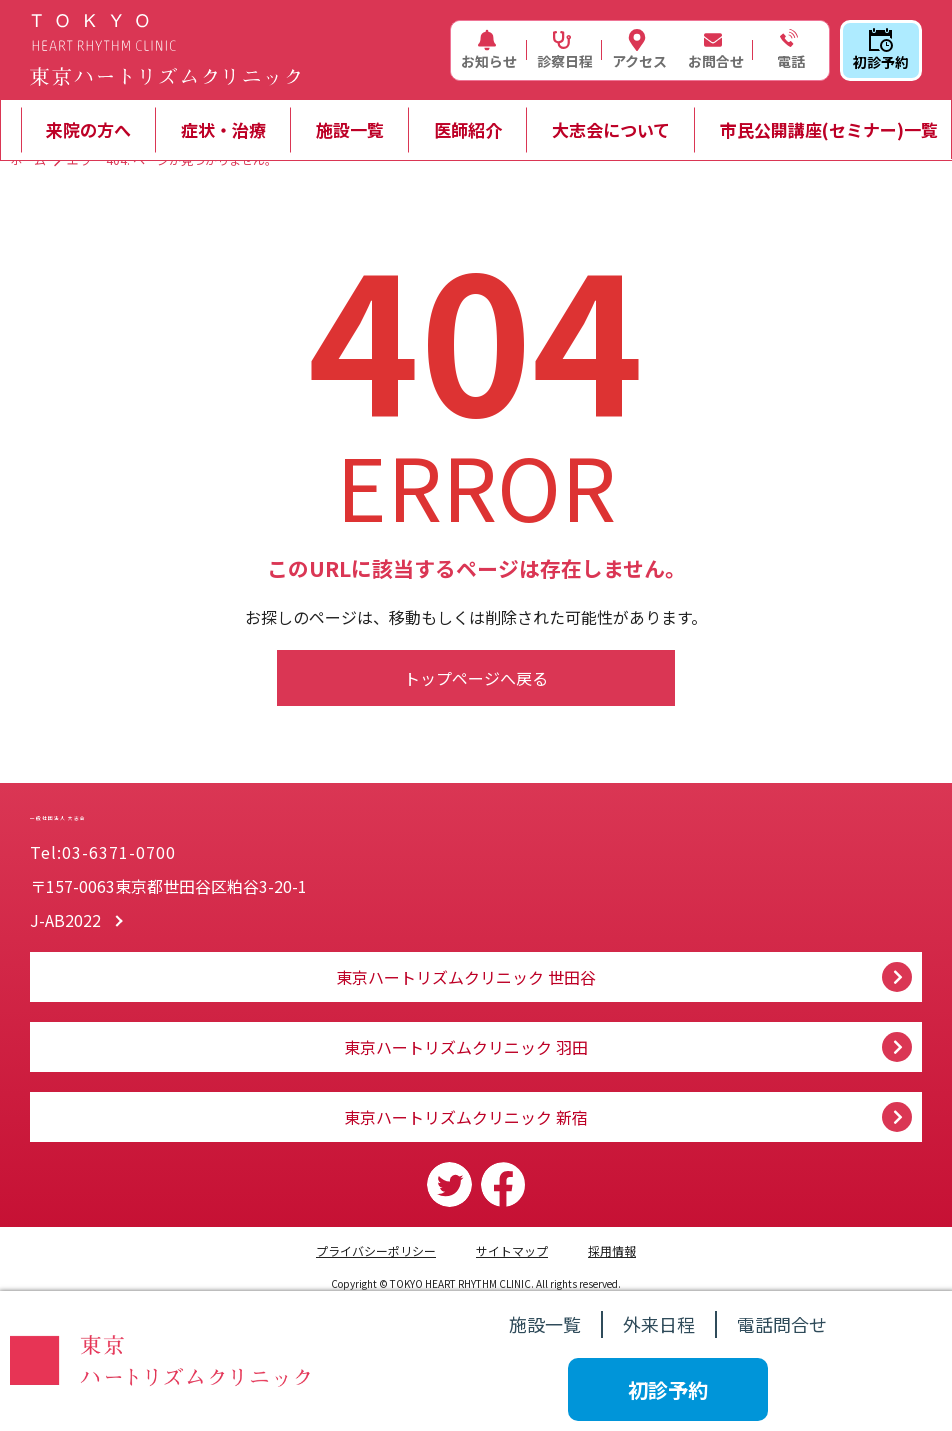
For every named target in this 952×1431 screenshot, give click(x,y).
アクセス (639, 50)
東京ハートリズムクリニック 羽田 (466, 1047)
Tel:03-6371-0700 (103, 852)
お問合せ (716, 50)
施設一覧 (350, 129)
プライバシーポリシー (376, 1250)
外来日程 (659, 1324)
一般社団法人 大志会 (219, 797)
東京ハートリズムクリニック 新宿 (466, 1117)
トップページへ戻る (476, 678)
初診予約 (881, 50)
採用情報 (612, 1250)
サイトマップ (512, 1250)
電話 (789, 50)
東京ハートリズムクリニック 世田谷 (466, 977)
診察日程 (565, 50)
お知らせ (489, 50)
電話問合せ (782, 1324)
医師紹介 (468, 129)
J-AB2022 (65, 920)
